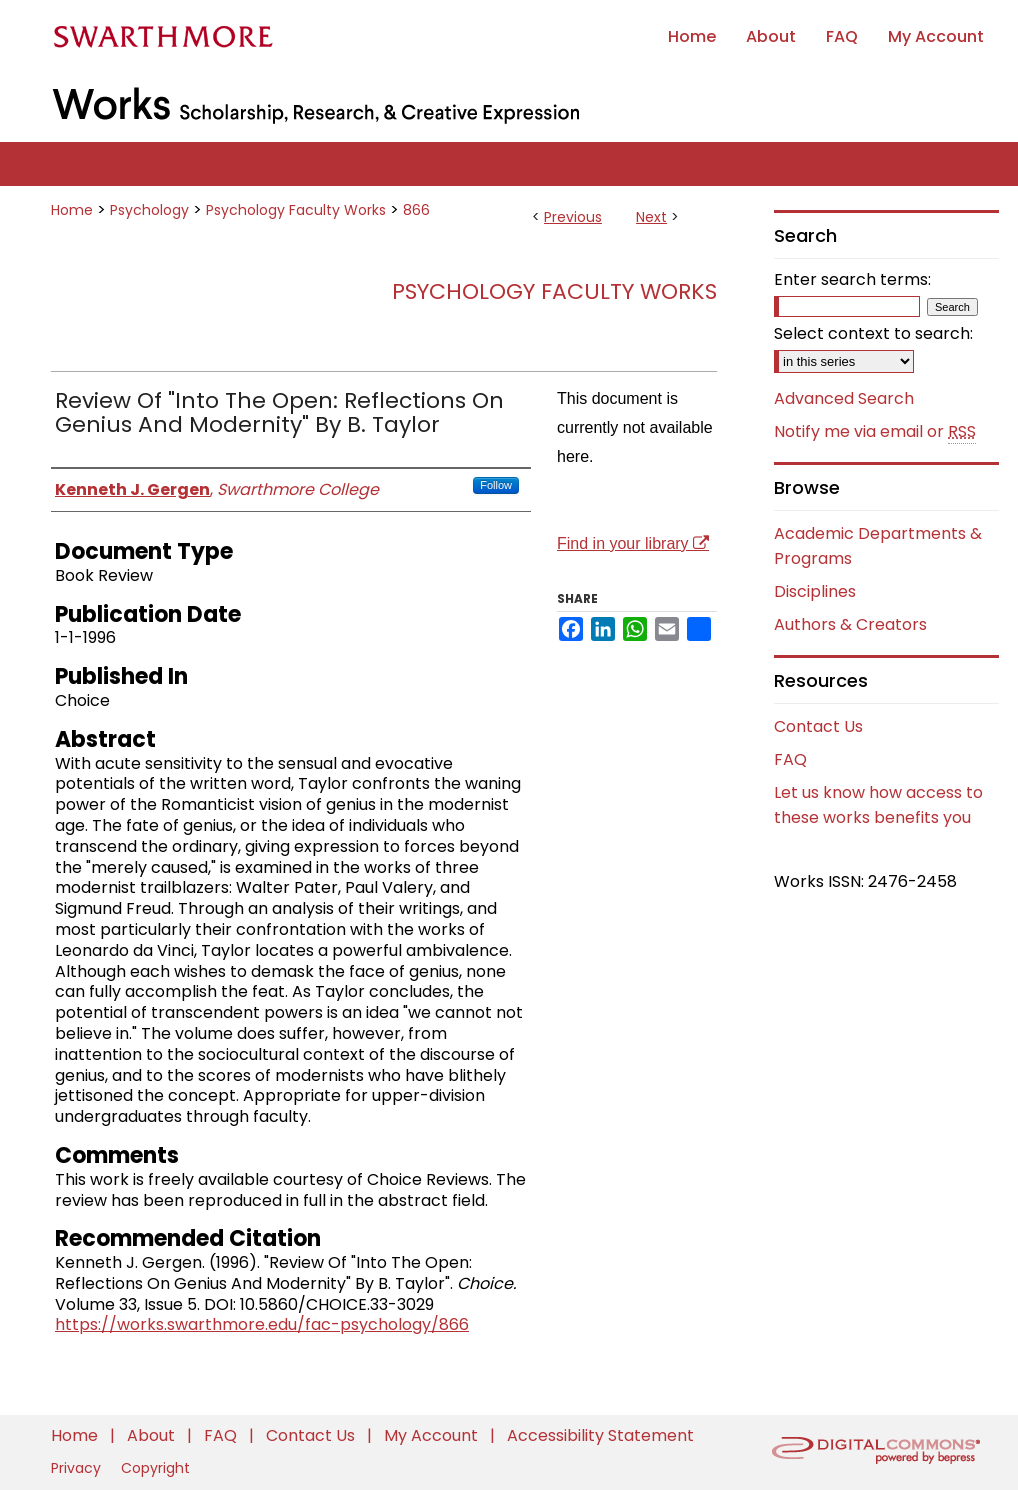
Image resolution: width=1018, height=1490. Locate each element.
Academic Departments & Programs (878, 546)
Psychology (149, 210)
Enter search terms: (852, 279)
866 (416, 210)
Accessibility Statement (600, 1435)
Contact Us (818, 726)
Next (651, 217)
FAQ (790, 759)
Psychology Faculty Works (296, 210)
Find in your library (633, 543)
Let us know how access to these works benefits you (878, 805)
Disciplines (815, 591)
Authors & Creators (850, 624)
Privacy (78, 1468)
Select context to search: (873, 333)
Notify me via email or (875, 432)
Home (72, 210)
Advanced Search (844, 398)
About (153, 1435)
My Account (433, 1435)
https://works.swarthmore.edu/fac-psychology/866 (262, 1324)
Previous (573, 217)
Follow (496, 485)
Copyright (155, 1468)
